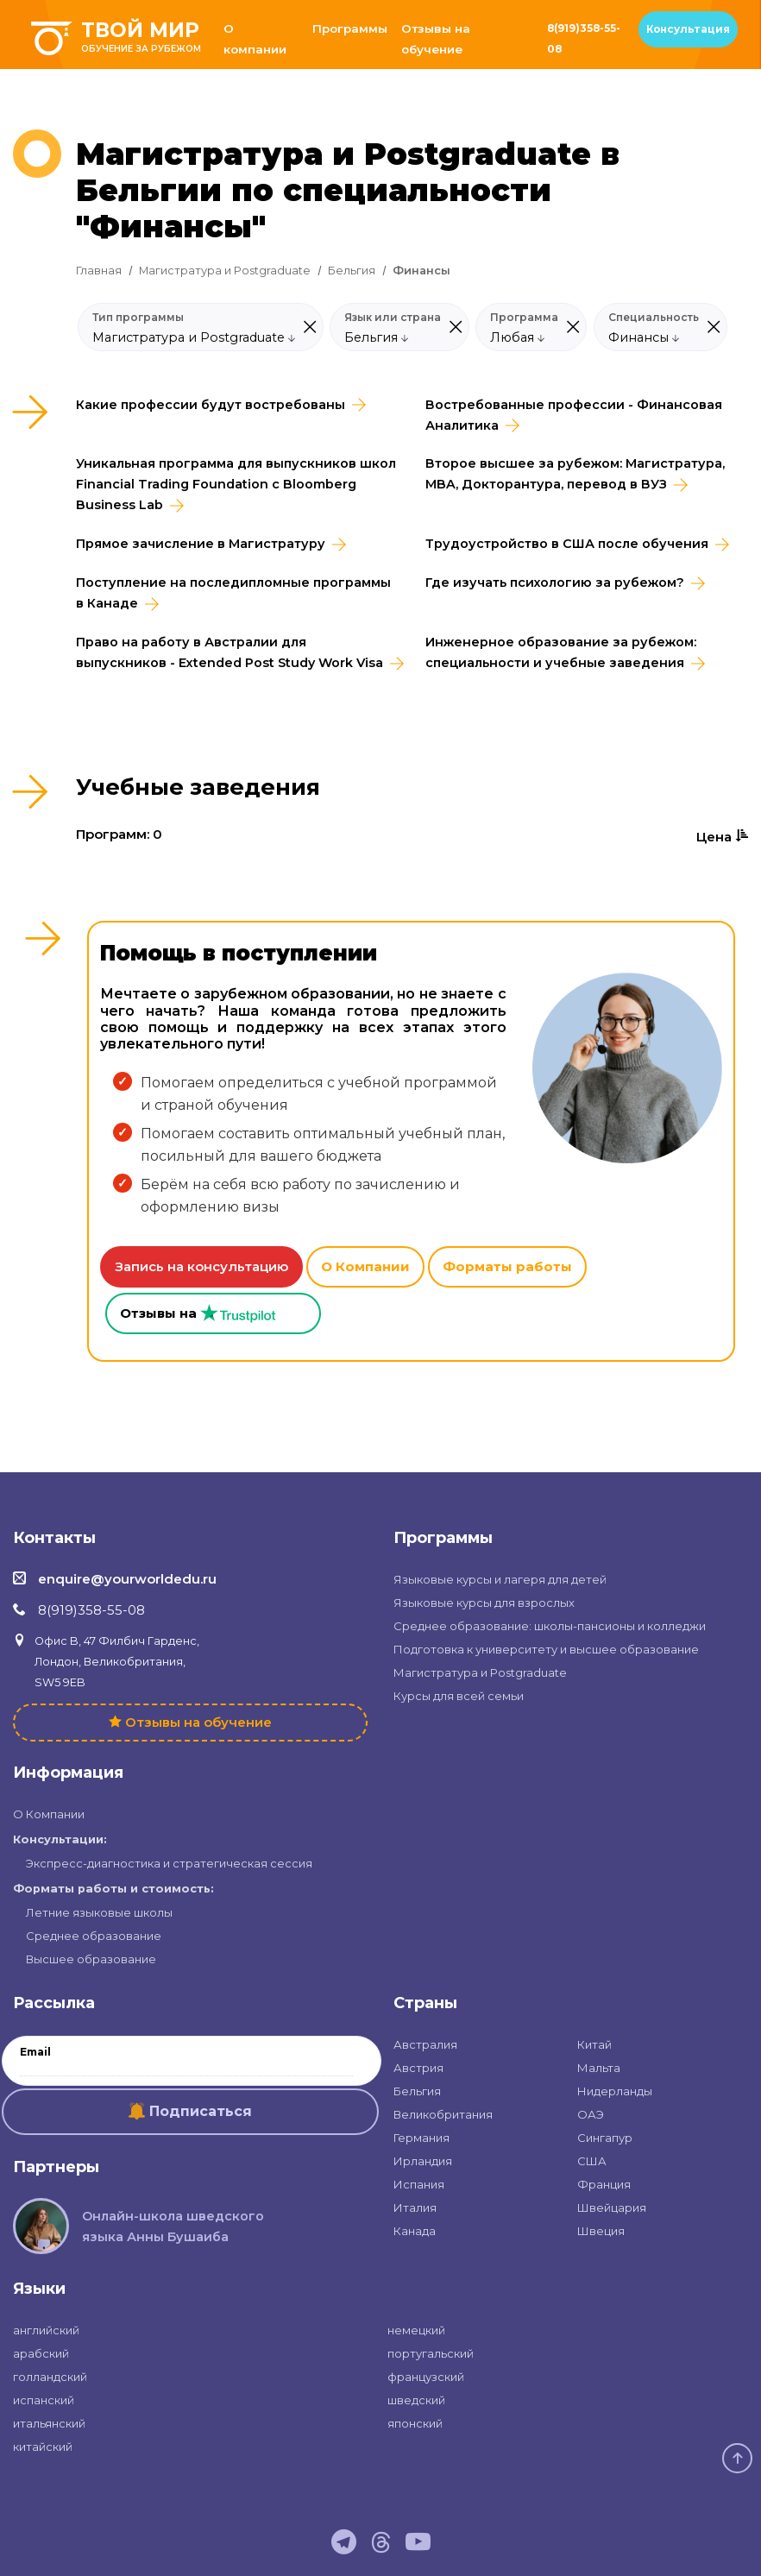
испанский (43, 2400)
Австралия (425, 2044)
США (592, 2161)
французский (425, 2377)
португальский (430, 2353)
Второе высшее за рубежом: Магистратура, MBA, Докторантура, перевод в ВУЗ (575, 474)
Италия (415, 2207)
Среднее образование (93, 1936)
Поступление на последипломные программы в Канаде (233, 593)
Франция (604, 2184)
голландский (50, 2377)
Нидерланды (614, 2091)
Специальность (653, 318)
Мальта (598, 2068)
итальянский (49, 2423)
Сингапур (604, 2138)
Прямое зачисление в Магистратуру (200, 543)
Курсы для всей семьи (458, 1696)
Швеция (601, 2231)
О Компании (365, 1266)
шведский (416, 2400)
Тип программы (138, 318)
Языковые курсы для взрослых (484, 1602)
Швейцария (611, 2207)
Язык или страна (392, 318)
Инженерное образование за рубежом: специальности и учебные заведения (560, 652)
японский (415, 2423)
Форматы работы (507, 1266)
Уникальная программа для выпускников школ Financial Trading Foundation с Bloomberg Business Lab (236, 484)
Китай (594, 2044)
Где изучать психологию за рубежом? (554, 582)
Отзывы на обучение (435, 39)
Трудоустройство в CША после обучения (566, 543)
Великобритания (443, 2114)
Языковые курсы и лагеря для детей (500, 1579)
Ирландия (422, 2161)
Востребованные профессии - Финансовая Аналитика (573, 415)
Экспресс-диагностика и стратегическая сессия (169, 1863)
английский (46, 2330)
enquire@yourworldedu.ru (127, 1579)
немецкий (416, 2330)
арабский (41, 2353)
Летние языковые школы (99, 1912)
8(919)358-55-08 (583, 38)
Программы (349, 28)
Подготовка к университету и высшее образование (546, 1649)
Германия (421, 2138)
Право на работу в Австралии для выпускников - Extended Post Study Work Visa (229, 652)
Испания (418, 2184)
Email (35, 2052)
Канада (414, 2231)
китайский (42, 2446)
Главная (99, 270)
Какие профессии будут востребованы (210, 405)
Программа (524, 318)
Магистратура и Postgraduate (225, 270)
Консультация (688, 29)
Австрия (418, 2068)
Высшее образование (91, 1959)
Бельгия (351, 270)
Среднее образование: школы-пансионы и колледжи (549, 1626)
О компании (254, 39)
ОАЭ (590, 2114)
